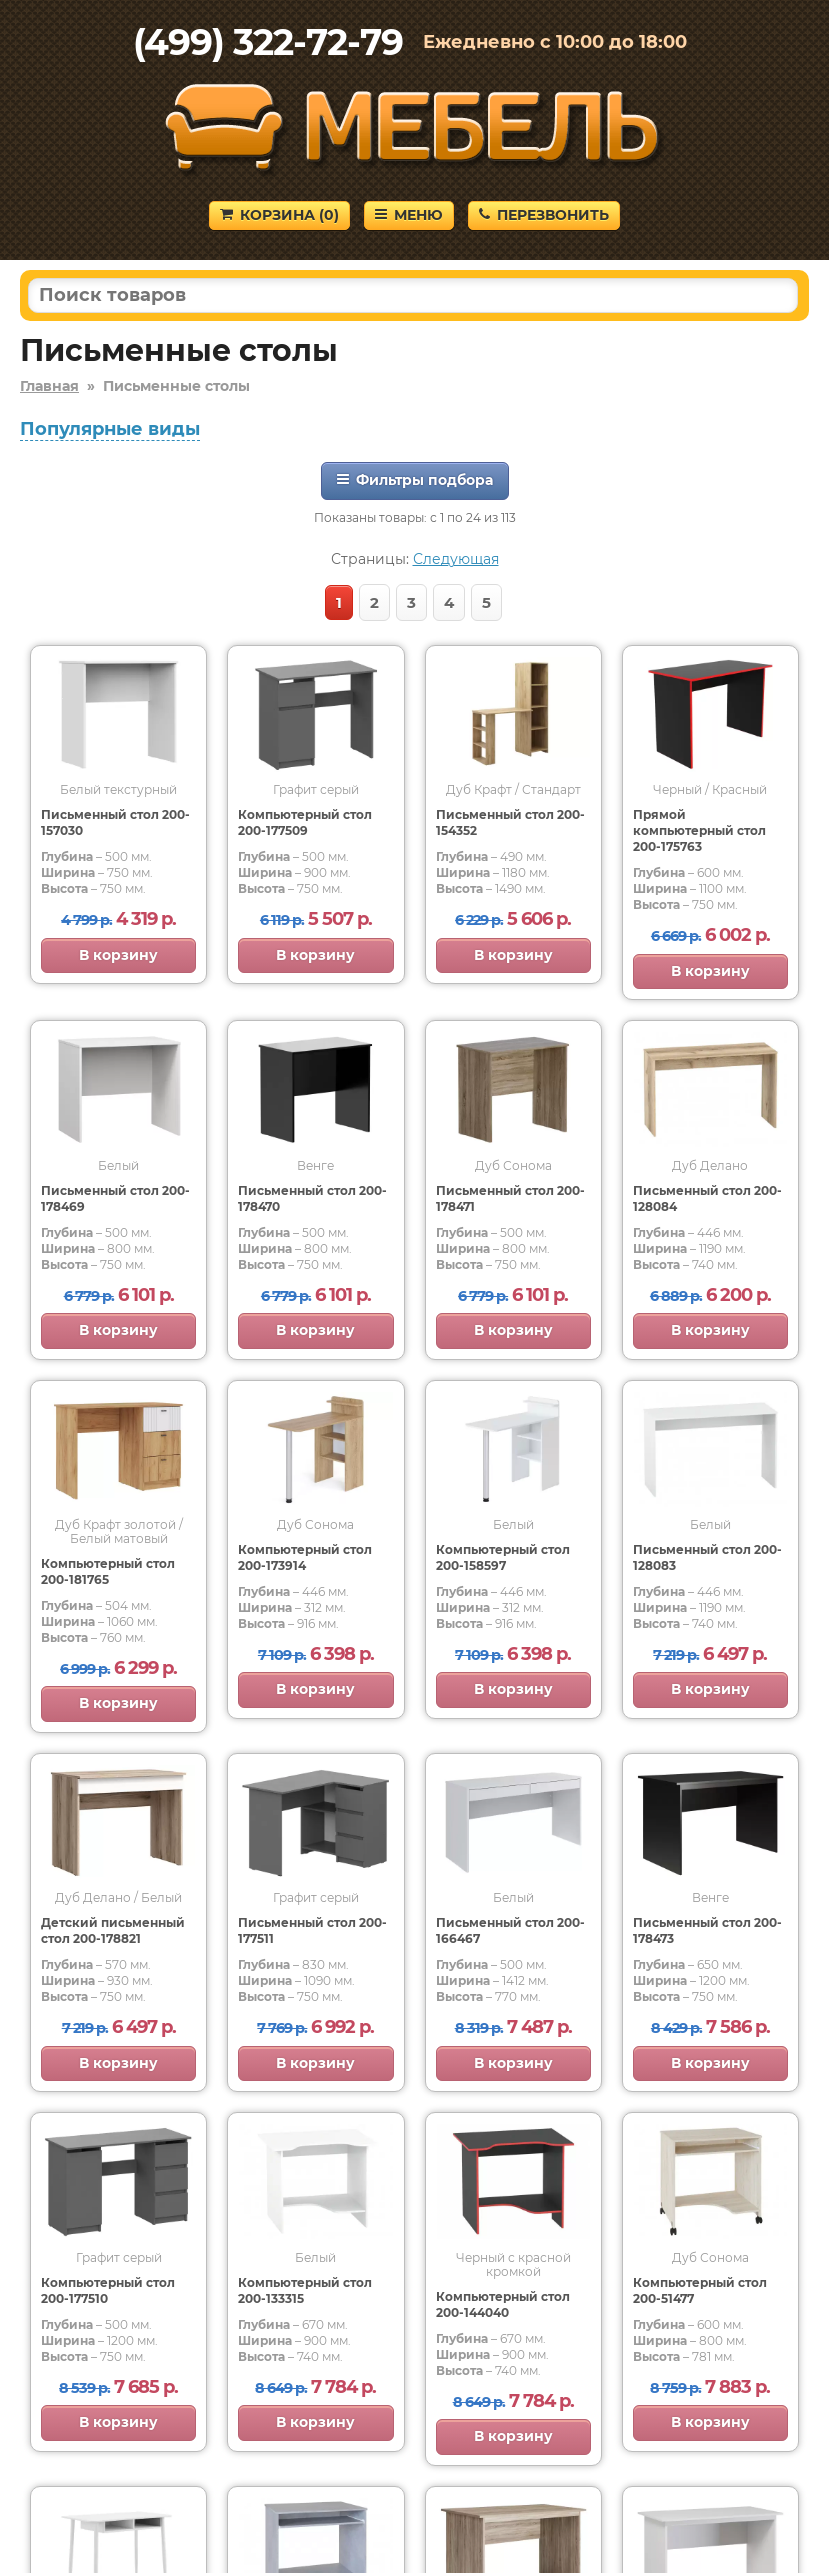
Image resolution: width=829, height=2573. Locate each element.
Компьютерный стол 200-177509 (305, 822)
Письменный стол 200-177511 (312, 1930)
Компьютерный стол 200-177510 (108, 2290)
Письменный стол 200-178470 (312, 1198)
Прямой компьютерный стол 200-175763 (699, 830)
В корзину (118, 955)
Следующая (456, 559)
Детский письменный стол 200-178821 (113, 1930)
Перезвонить (544, 215)
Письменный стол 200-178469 (115, 1198)
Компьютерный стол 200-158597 (503, 1557)
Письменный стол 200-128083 (707, 1557)
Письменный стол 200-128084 (707, 1198)
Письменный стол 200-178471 (510, 1198)
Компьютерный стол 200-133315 (305, 2290)
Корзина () (279, 215)
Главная (49, 386)
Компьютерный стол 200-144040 (503, 2304)
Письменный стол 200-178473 (707, 1930)
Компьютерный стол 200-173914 (305, 1557)
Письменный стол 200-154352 (510, 822)
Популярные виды (110, 429)
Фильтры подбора (415, 480)
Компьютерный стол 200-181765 (108, 1571)
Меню (409, 215)
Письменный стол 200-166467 (510, 1930)
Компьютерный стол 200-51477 (700, 2290)
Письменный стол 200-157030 (115, 822)
